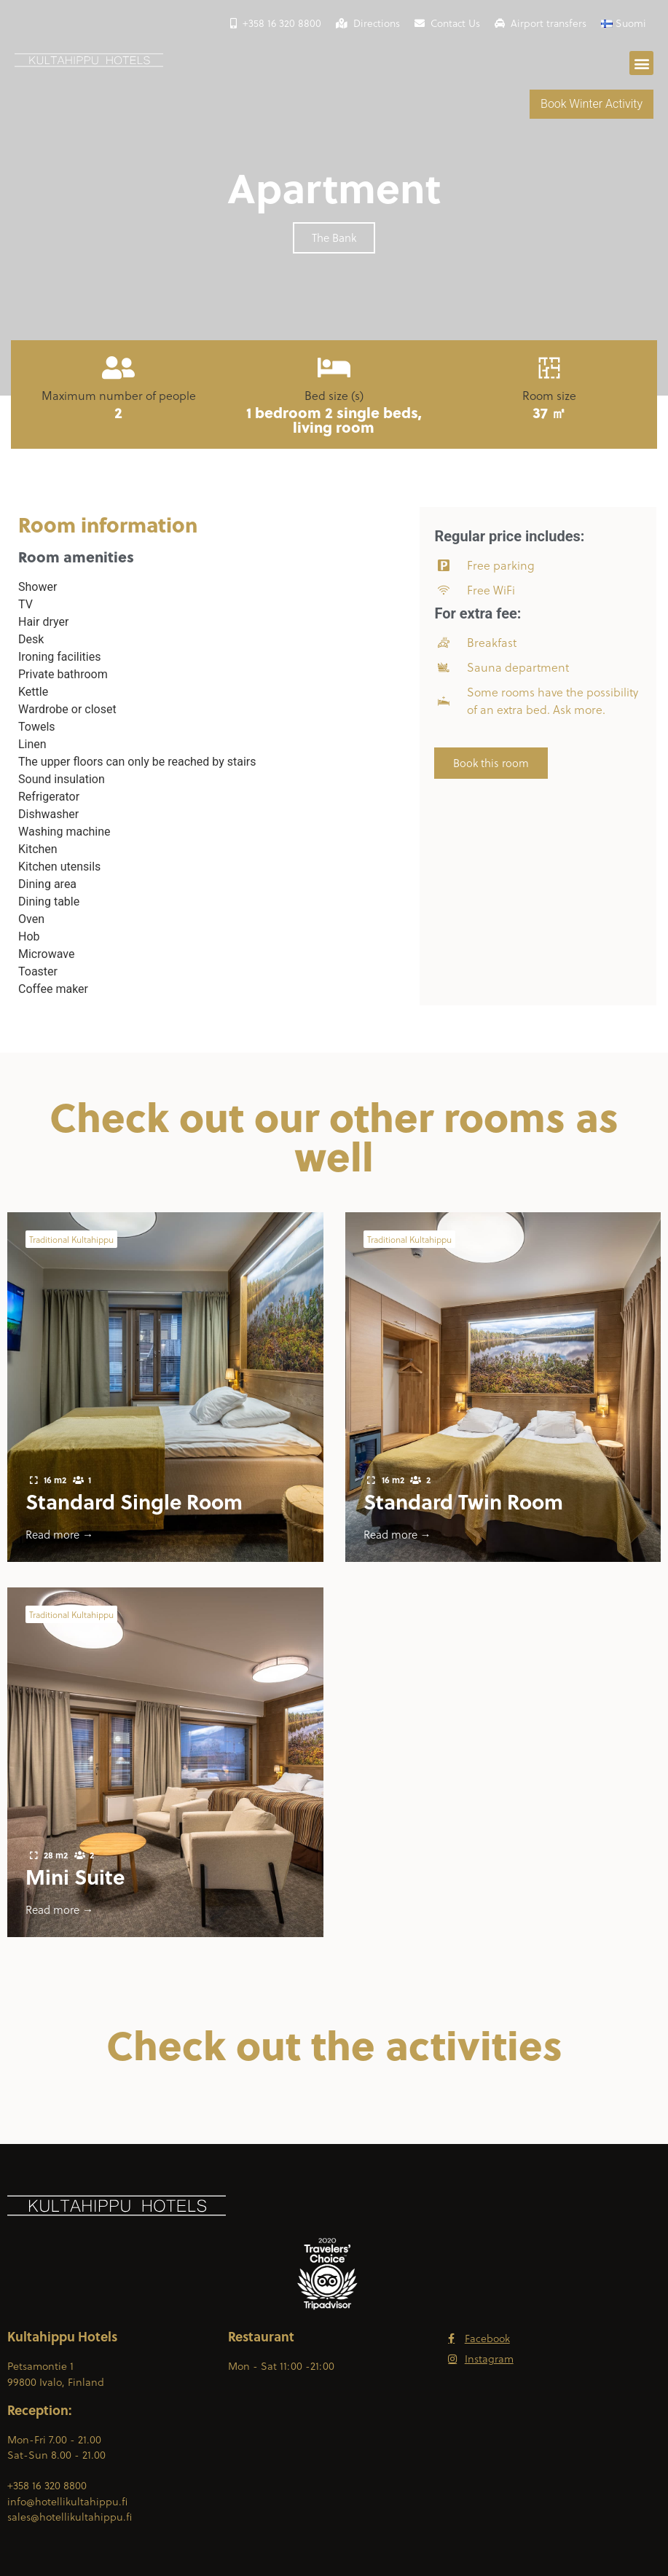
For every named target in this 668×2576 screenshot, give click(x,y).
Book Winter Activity (592, 104)
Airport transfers (540, 23)
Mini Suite (75, 1876)
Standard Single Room (134, 1501)
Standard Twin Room (463, 1501)
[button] (641, 63)
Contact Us (447, 23)
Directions (368, 23)
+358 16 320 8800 (275, 23)
